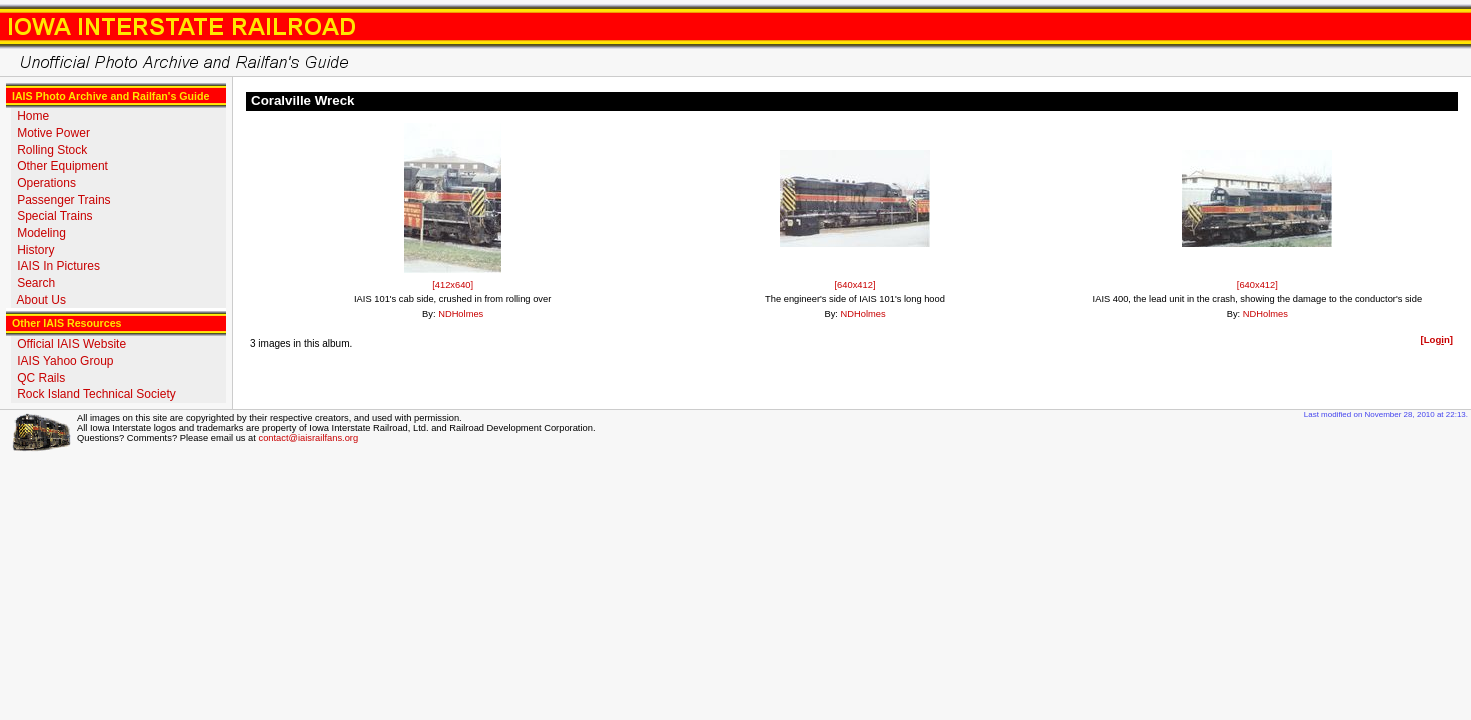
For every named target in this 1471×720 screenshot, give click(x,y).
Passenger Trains (63, 200)
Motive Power (53, 133)
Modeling (41, 233)
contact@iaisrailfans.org (308, 438)
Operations (46, 183)
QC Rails (41, 378)
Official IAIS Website (71, 344)
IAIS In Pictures (58, 266)
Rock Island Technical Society (96, 394)
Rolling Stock (52, 150)
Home (33, 116)
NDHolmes (460, 314)
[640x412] (855, 285)
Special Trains (54, 216)
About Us (41, 300)
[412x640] (452, 285)
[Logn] (1436, 339)
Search (36, 283)
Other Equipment (62, 166)
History (35, 250)
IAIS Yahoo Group (65, 361)
